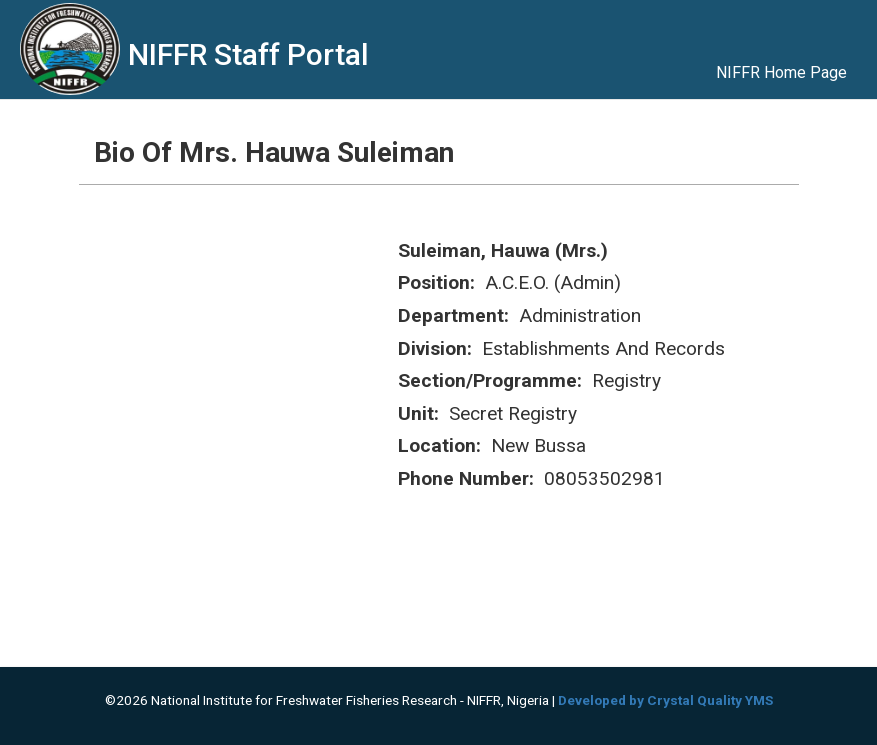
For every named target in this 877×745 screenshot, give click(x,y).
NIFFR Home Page (781, 72)
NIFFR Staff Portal (248, 54)
